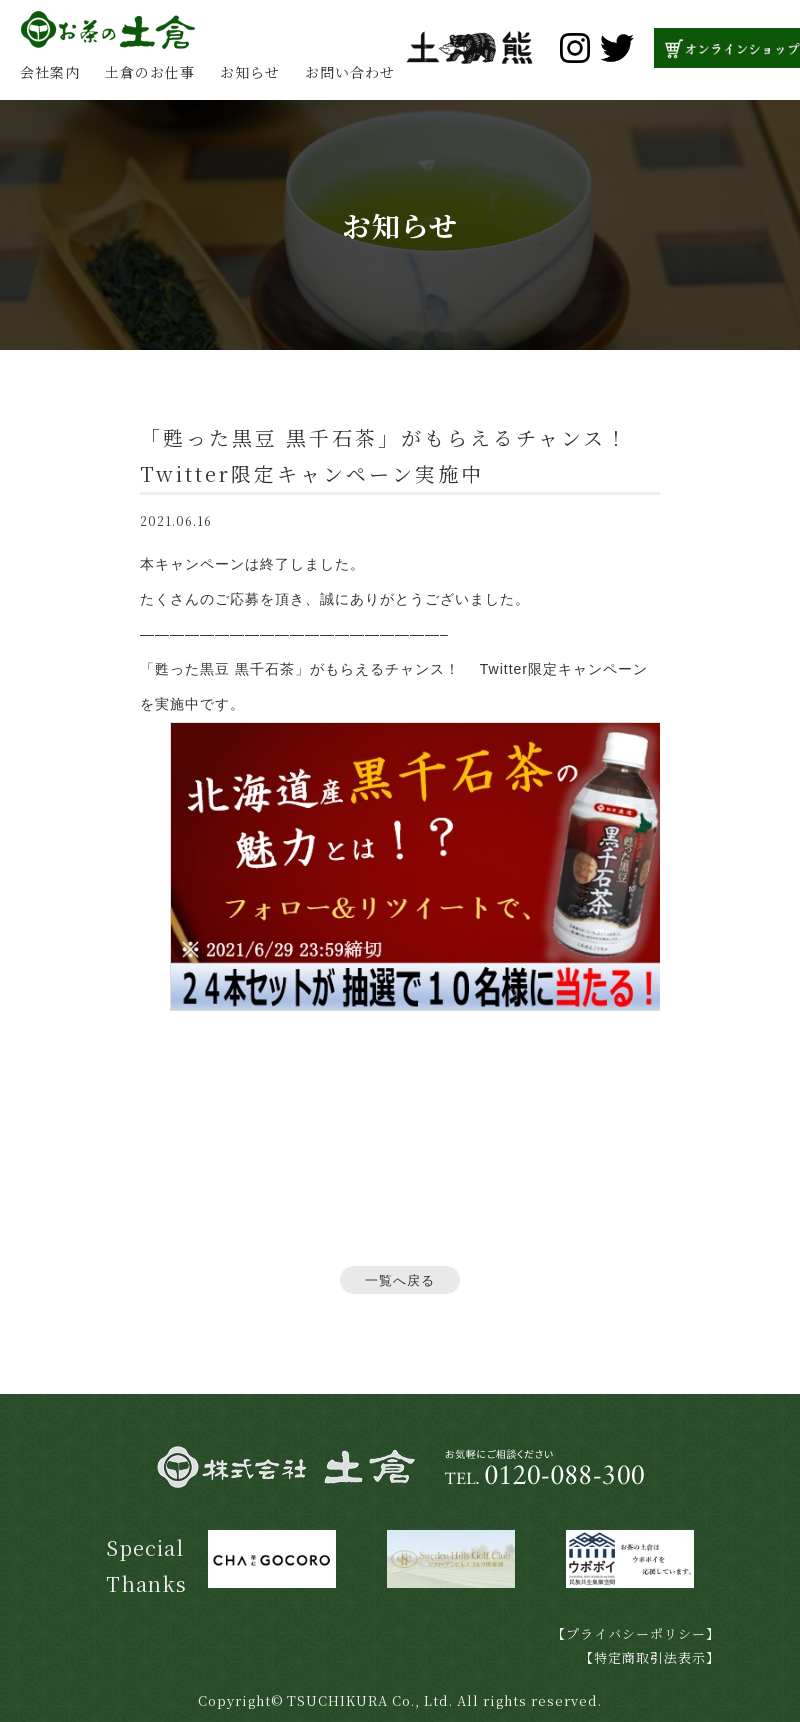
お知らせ (250, 72)
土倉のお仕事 (150, 72)
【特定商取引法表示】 (650, 1657)
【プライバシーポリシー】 (636, 1633)
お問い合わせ (350, 72)
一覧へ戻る (400, 1280)
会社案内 (50, 72)
